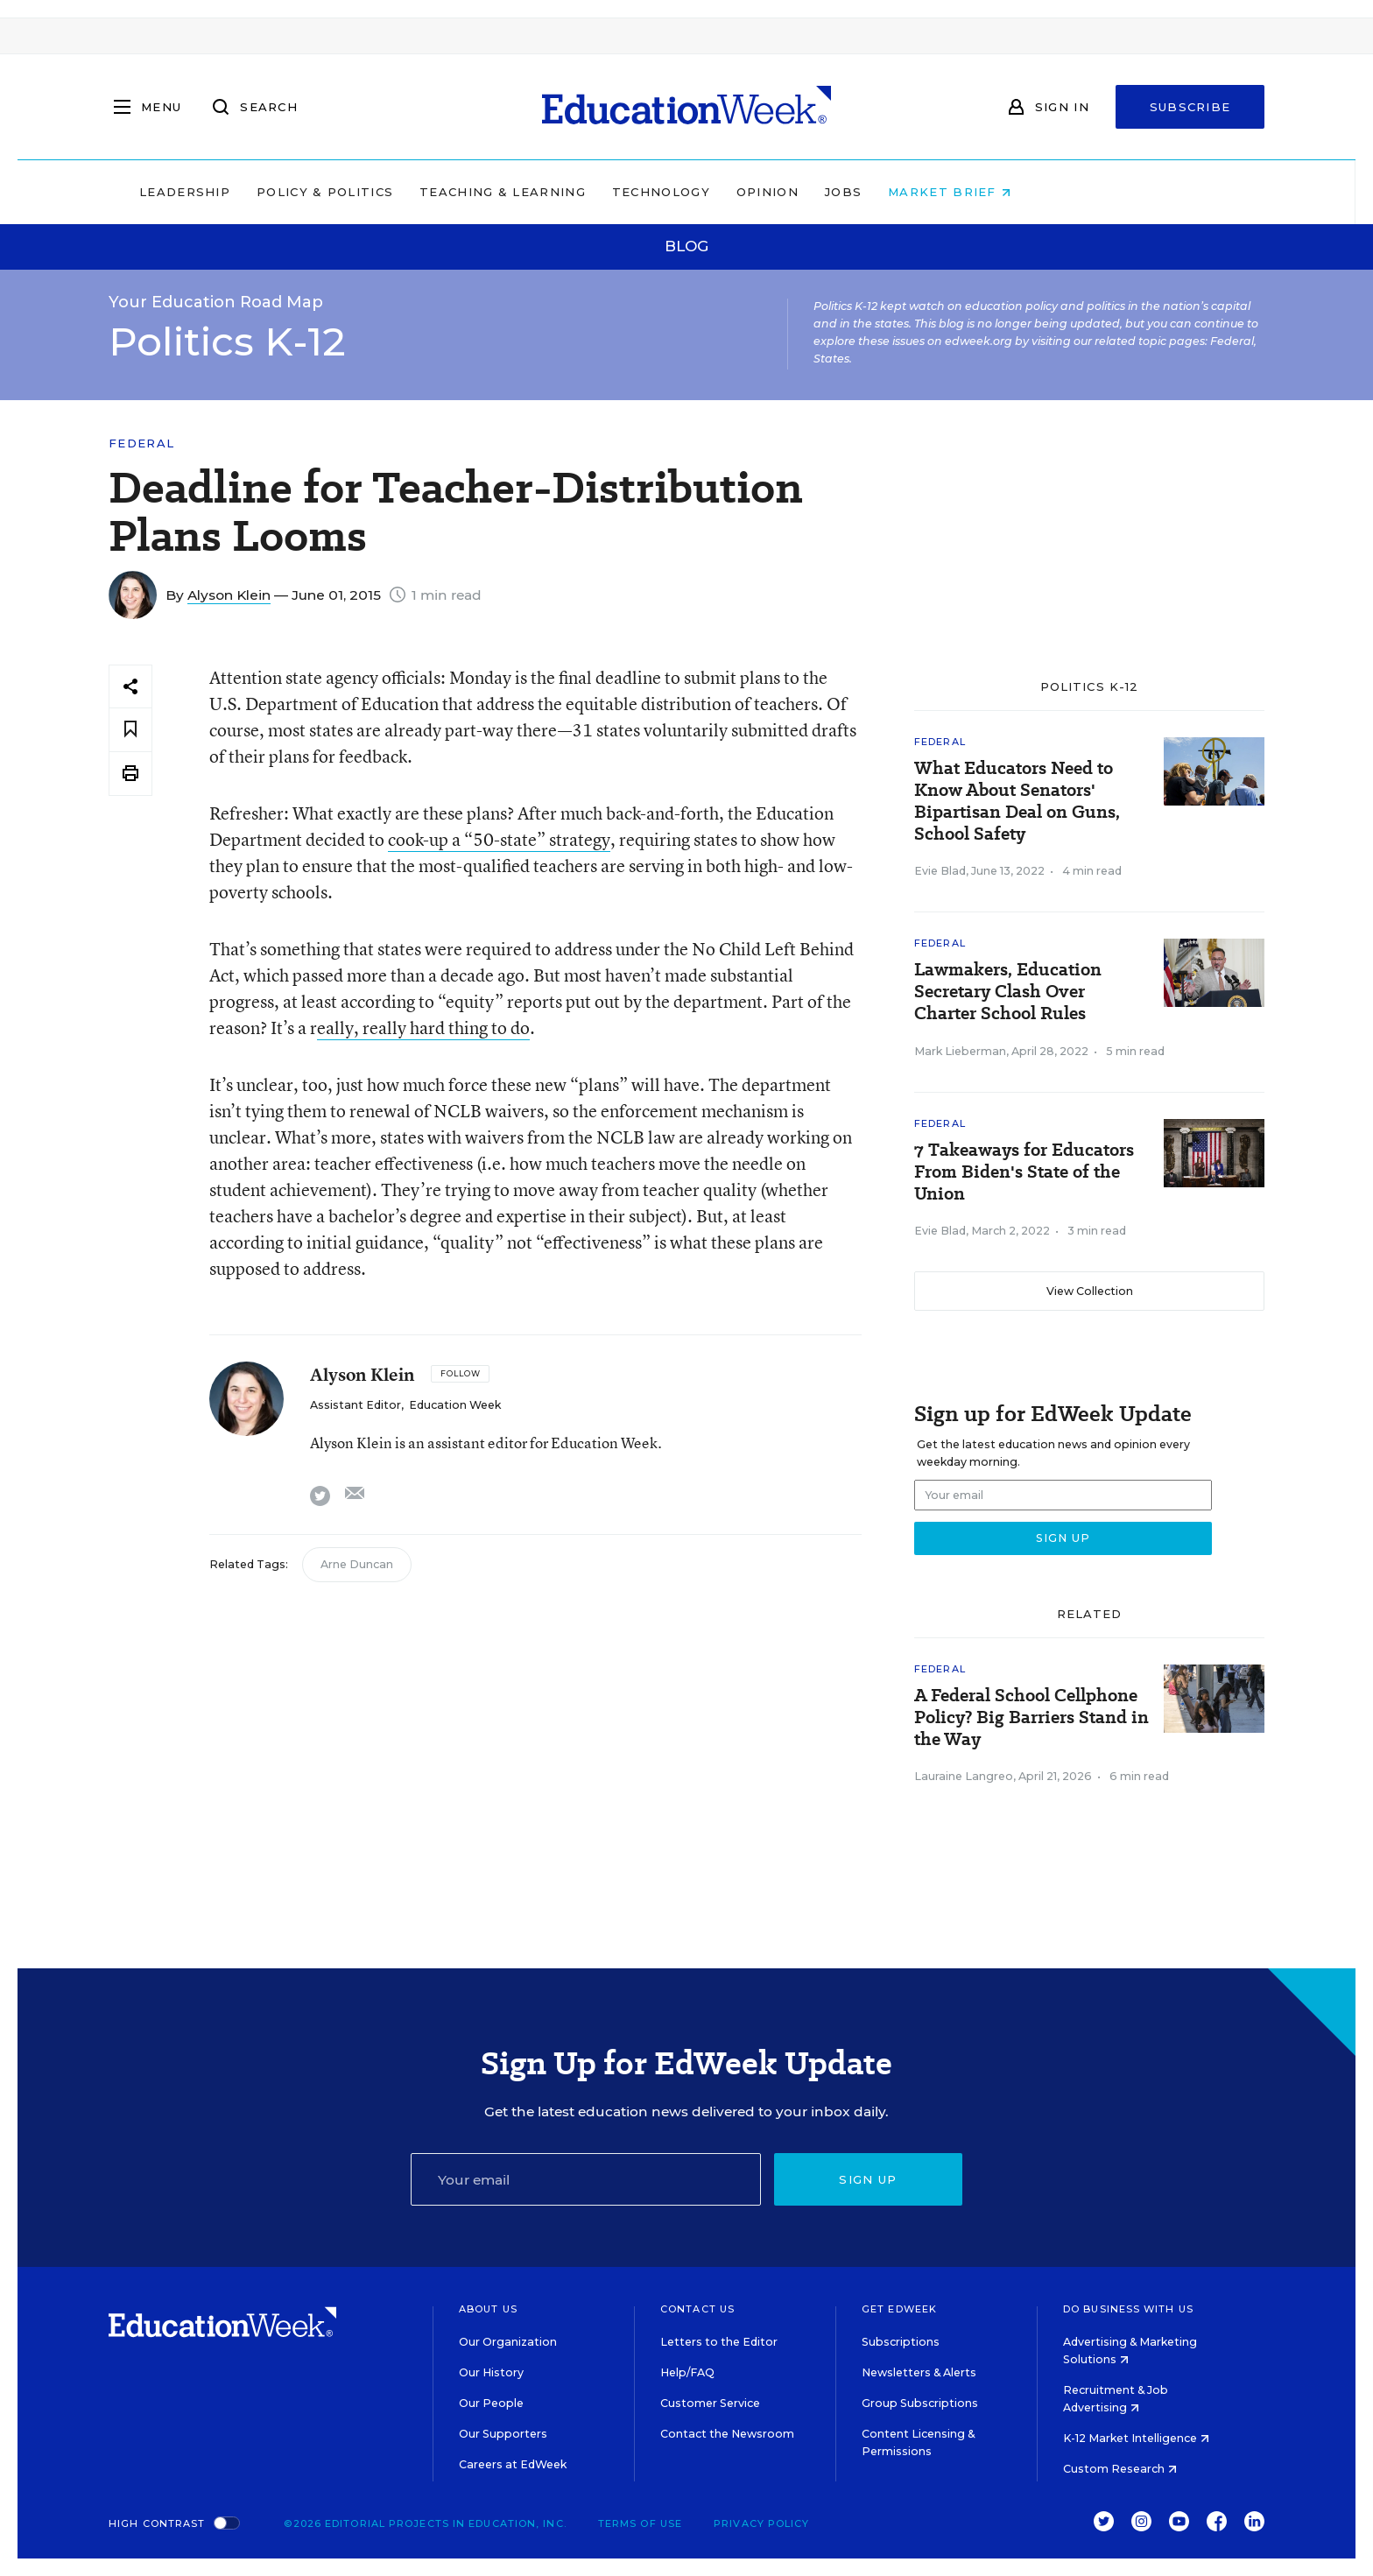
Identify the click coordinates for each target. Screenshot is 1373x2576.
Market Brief (1061, 192)
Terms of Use (640, 2523)
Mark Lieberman (960, 1051)
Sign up (868, 2179)
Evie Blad (940, 870)
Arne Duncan (356, 1564)
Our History (491, 2372)
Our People (491, 2403)
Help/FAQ (687, 2372)
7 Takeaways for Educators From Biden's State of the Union (1024, 1172)
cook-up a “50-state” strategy (499, 839)
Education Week (455, 1404)
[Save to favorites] (130, 729)
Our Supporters (503, 2433)
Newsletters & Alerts (919, 2372)
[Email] (586, 2179)
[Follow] (460, 1374)
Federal (141, 443)
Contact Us (697, 2309)
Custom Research (1120, 2468)
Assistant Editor (355, 1404)
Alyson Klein (229, 595)
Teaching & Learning (615, 192)
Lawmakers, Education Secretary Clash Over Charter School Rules (1008, 991)
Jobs (954, 192)
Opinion (879, 192)
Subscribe (1190, 107)
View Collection (1089, 1291)
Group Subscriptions (920, 2403)
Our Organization (508, 2341)
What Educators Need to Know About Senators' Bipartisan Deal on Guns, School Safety (1017, 801)
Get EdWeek (899, 2309)
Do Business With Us (1128, 2309)
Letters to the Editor (719, 2341)
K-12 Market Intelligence (1136, 2438)
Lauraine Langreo (963, 1776)
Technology (772, 192)
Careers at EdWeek (513, 2464)
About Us (488, 2309)
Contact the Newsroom (727, 2433)
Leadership (295, 192)
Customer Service (710, 2403)
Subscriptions (901, 2341)
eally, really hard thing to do (423, 1027)
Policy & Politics (436, 192)
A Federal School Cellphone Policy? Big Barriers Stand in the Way (1031, 1717)
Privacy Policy (761, 2523)
